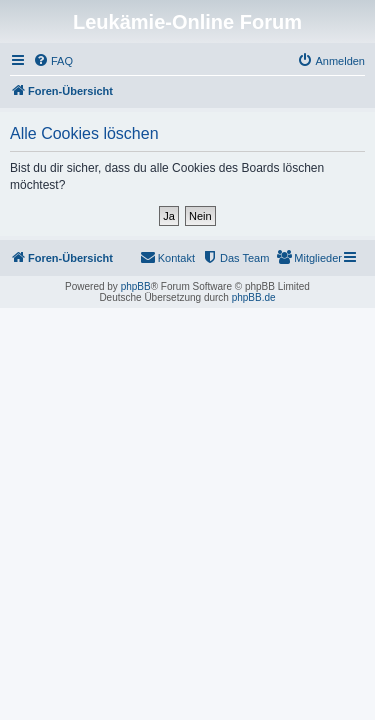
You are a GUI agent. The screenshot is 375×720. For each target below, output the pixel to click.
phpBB (136, 286)
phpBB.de (254, 297)
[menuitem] (53, 61)
